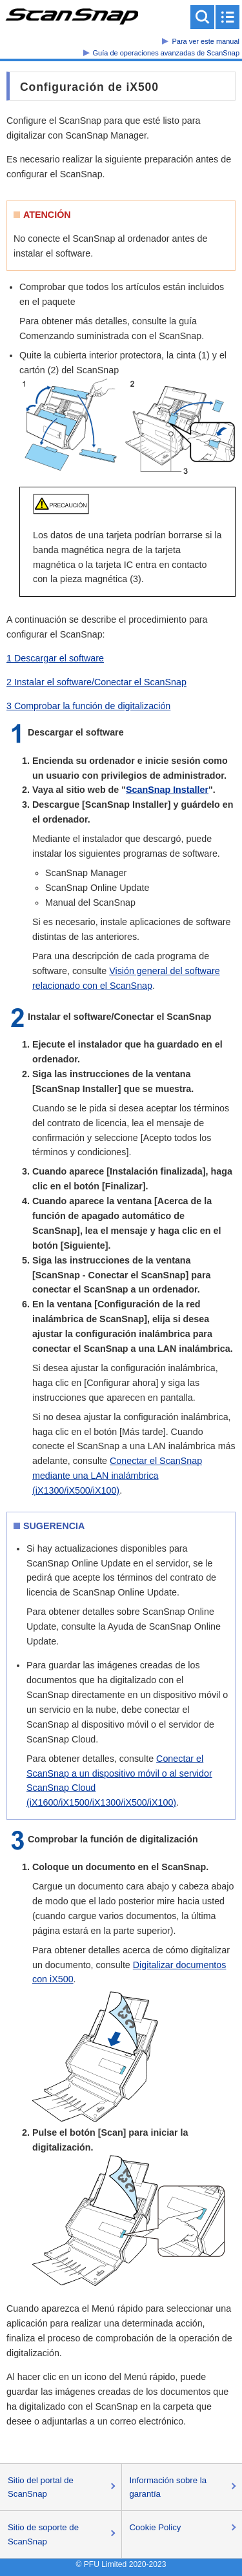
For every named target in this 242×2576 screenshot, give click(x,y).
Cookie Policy (155, 2527)
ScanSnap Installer (167, 790)
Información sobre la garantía (168, 2487)
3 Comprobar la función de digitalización (88, 706)
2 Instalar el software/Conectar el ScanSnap (96, 682)
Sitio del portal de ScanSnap (41, 2487)
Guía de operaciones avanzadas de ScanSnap (166, 53)
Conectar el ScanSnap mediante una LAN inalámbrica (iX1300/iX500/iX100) (117, 1476)
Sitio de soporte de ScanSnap (43, 2534)
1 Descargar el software (55, 658)
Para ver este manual (205, 41)
